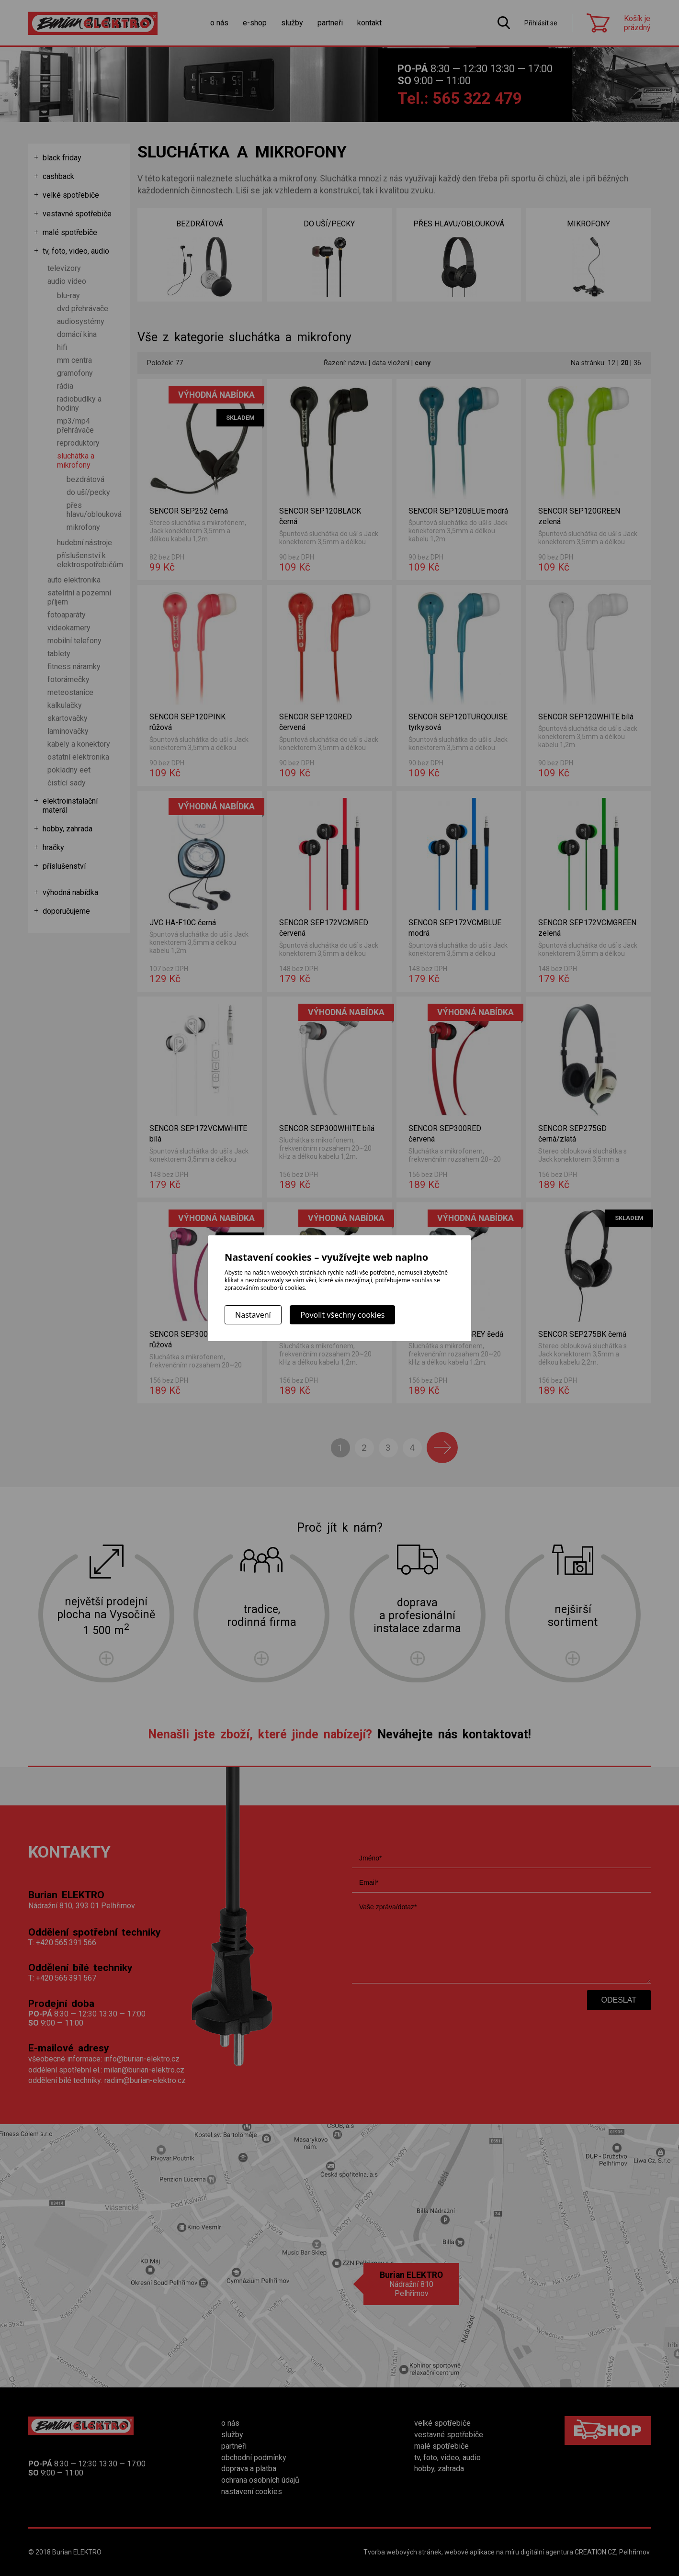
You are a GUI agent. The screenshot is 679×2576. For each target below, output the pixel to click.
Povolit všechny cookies (342, 1315)
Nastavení (253, 1315)
